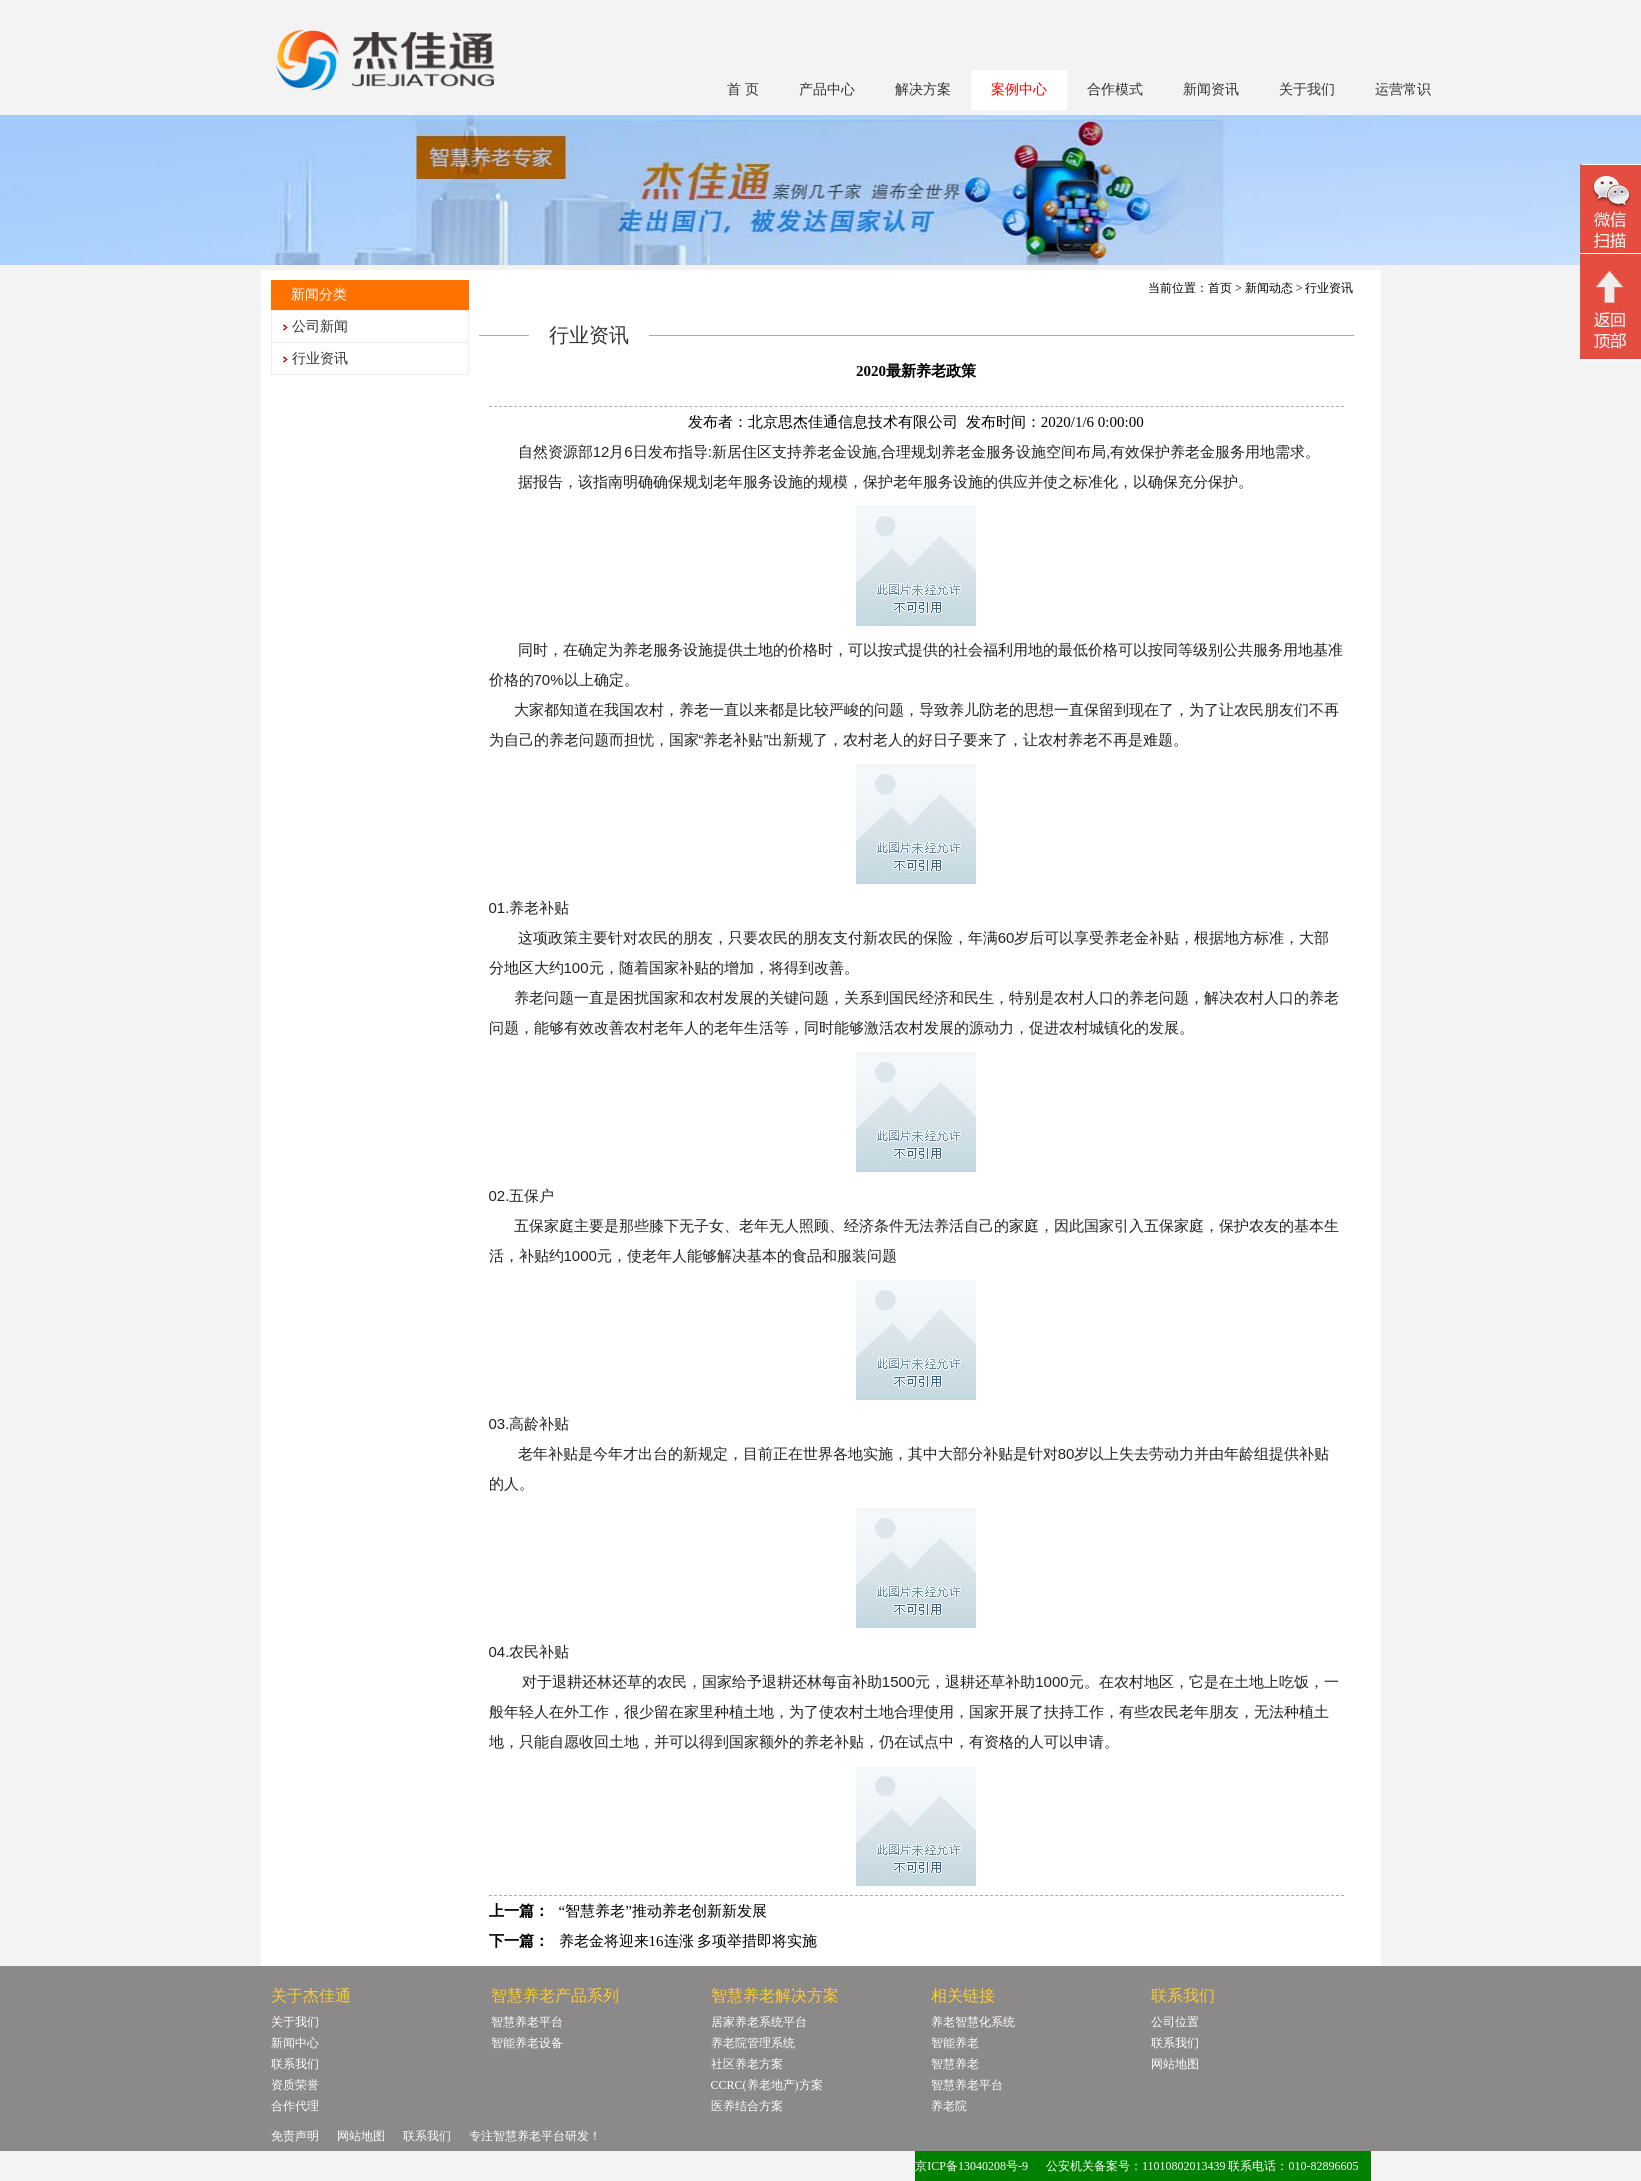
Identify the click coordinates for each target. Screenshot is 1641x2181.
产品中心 (827, 89)
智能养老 (955, 2043)
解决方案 (923, 89)
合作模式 (1115, 89)
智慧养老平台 (527, 2022)
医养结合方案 (747, 2106)
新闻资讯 (1211, 89)
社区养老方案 (747, 2064)
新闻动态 (1269, 288)
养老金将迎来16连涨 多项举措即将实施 (688, 1941)
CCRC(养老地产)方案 (767, 2085)
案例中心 (1019, 89)
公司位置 (1175, 2022)
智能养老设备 (527, 2043)
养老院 (949, 2106)
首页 (1220, 288)
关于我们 (1307, 89)
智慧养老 (955, 2064)
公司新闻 (320, 326)
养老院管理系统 (753, 2043)
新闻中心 (295, 2043)
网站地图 (1175, 2064)
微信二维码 (1610, 211)
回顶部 (1610, 309)
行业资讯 (320, 358)
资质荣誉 (295, 2085)
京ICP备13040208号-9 (971, 2166)
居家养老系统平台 (759, 2022)
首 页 (743, 89)
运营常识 (1403, 89)
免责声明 (295, 2136)
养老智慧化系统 (973, 2022)
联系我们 (295, 2064)
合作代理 (295, 2106)
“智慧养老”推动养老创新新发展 (663, 1911)
